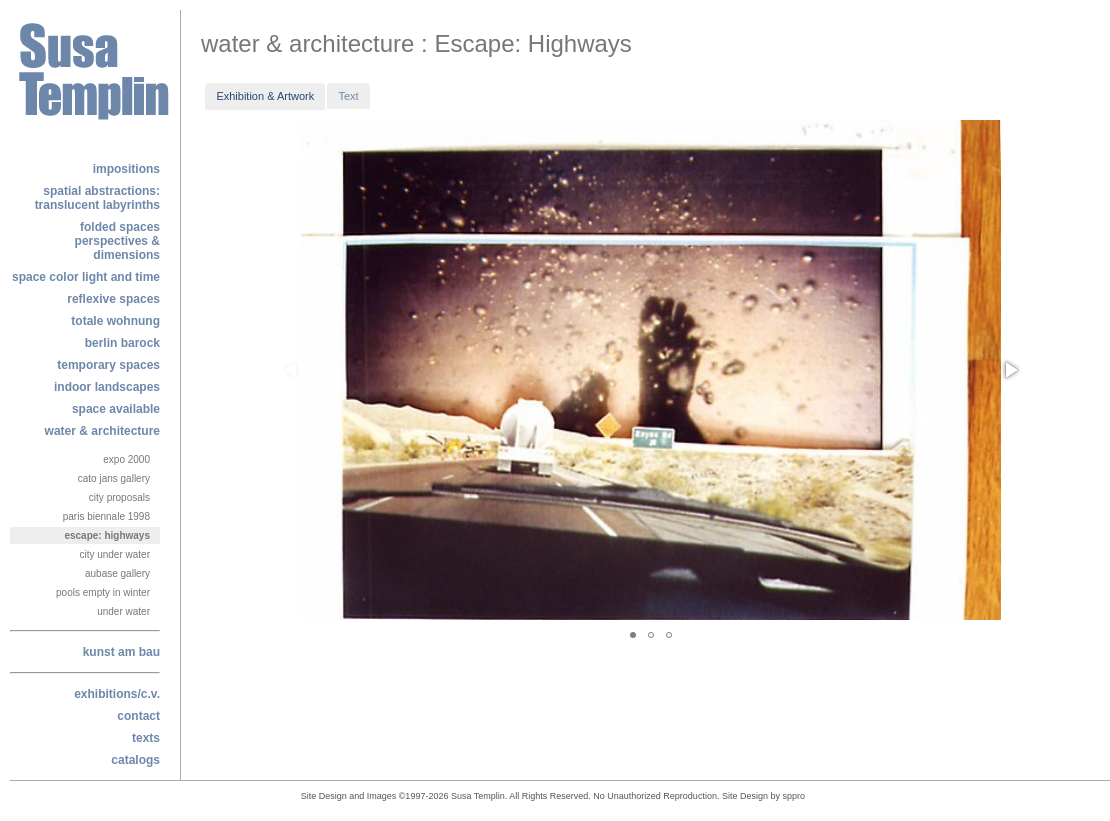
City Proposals (119, 497)
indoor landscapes (107, 387)
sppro (794, 796)
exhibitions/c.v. (117, 694)
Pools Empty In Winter (103, 592)
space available (116, 409)
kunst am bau (121, 652)
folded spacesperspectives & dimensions (117, 241)
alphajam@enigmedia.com (813, 798)
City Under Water (114, 554)
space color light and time (86, 277)
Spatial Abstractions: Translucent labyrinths (97, 198)
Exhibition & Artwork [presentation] (265, 96)
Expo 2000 (126, 459)
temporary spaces (108, 365)
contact (138, 716)
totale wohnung (115, 321)
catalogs (135, 760)
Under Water (123, 611)
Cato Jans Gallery (114, 478)
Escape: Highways (107, 535)
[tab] (265, 96)
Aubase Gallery (117, 573)
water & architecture (102, 431)
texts (146, 738)
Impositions (126, 169)
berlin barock (122, 343)
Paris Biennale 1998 (106, 516)
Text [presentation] (348, 96)
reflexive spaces (113, 299)
